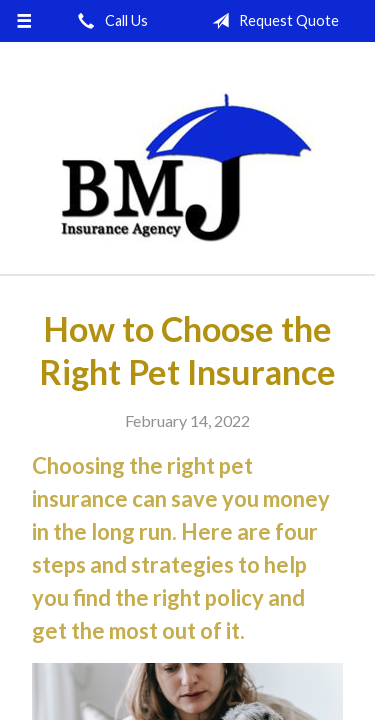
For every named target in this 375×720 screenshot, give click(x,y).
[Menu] (24, 21)
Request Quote (271, 21)
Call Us (109, 21)
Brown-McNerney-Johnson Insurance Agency (188, 167)
